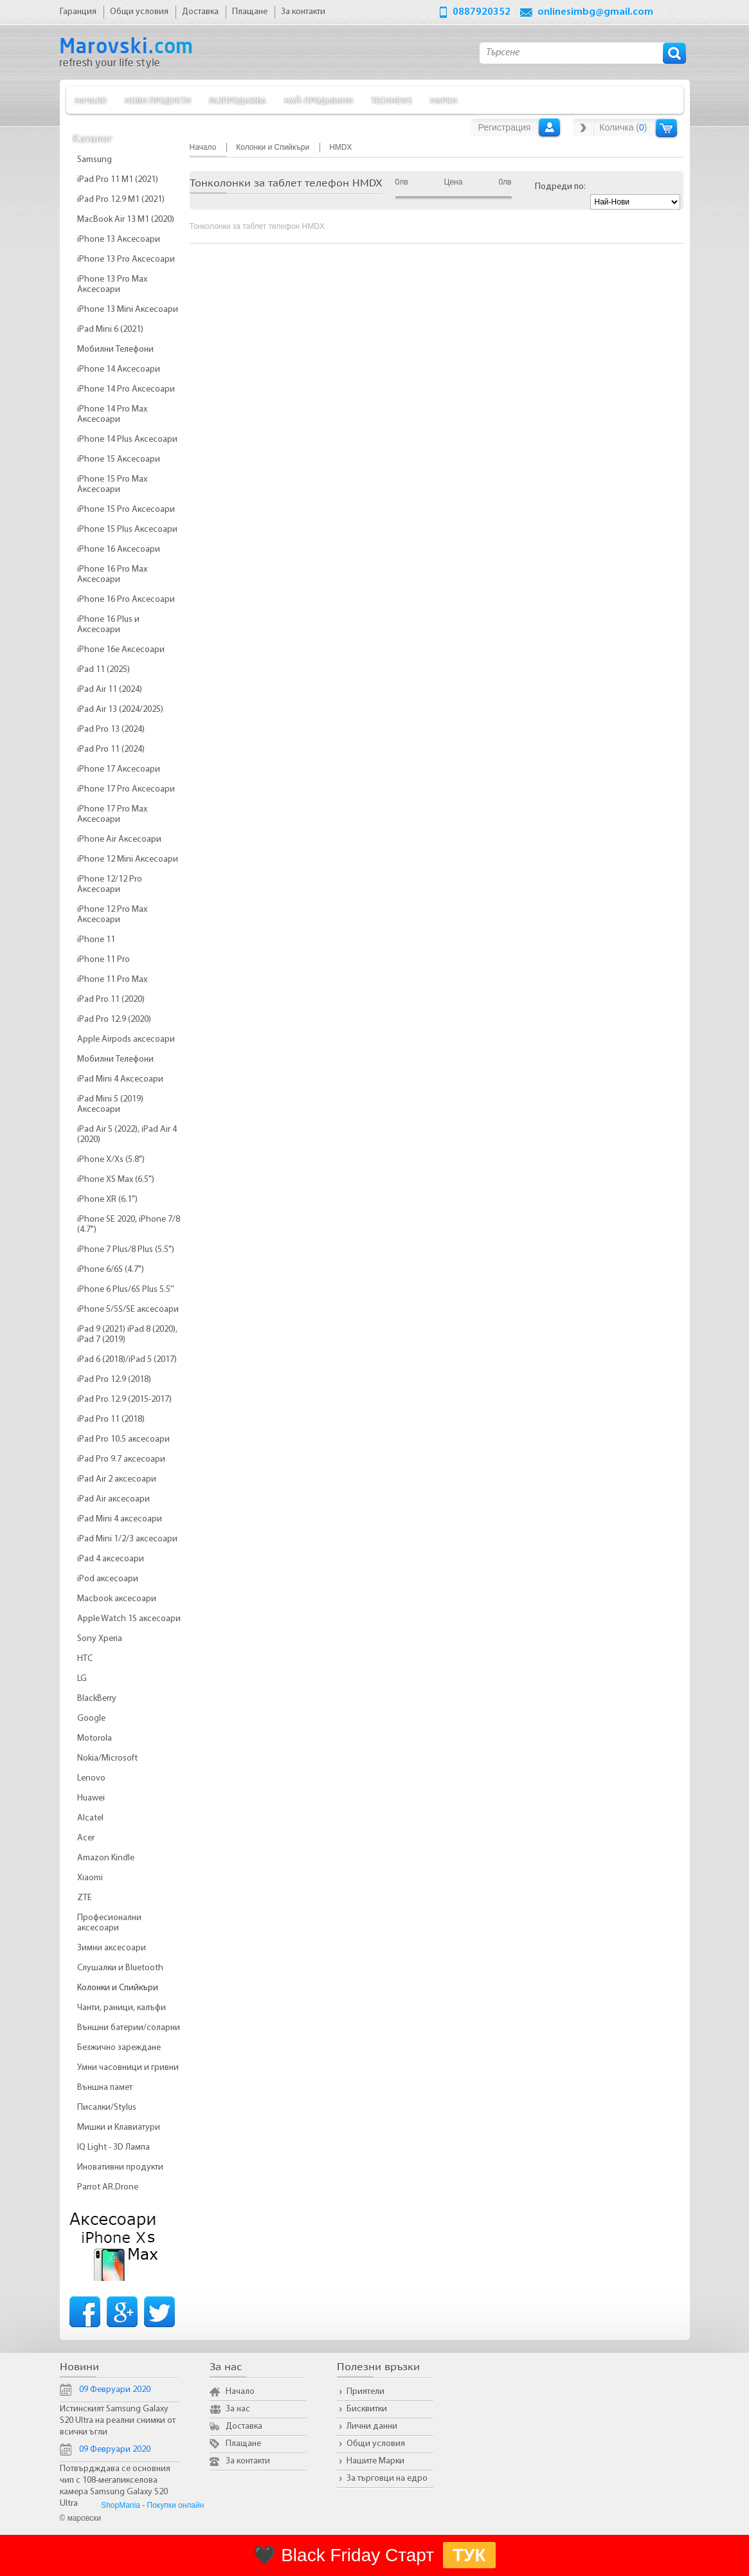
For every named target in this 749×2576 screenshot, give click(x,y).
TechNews (391, 100)
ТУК (469, 2555)
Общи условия (376, 2444)
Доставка (244, 2426)
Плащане (243, 2444)
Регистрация (504, 127)
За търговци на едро (387, 2478)
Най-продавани (318, 100)
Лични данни (372, 2426)
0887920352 (481, 12)
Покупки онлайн (175, 2505)
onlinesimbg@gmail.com (595, 12)
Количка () (623, 127)
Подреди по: (560, 187)
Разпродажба (237, 100)
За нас (238, 2409)
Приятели (365, 2392)
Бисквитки (367, 2409)
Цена (453, 181)
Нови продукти (158, 100)
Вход (549, 127)
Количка (666, 127)
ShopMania (120, 2505)
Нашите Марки (375, 2461)
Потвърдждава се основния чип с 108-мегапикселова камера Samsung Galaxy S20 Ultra (115, 2486)
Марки (443, 100)
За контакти (248, 2461)
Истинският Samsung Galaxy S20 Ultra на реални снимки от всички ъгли (118, 2420)
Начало (91, 100)
